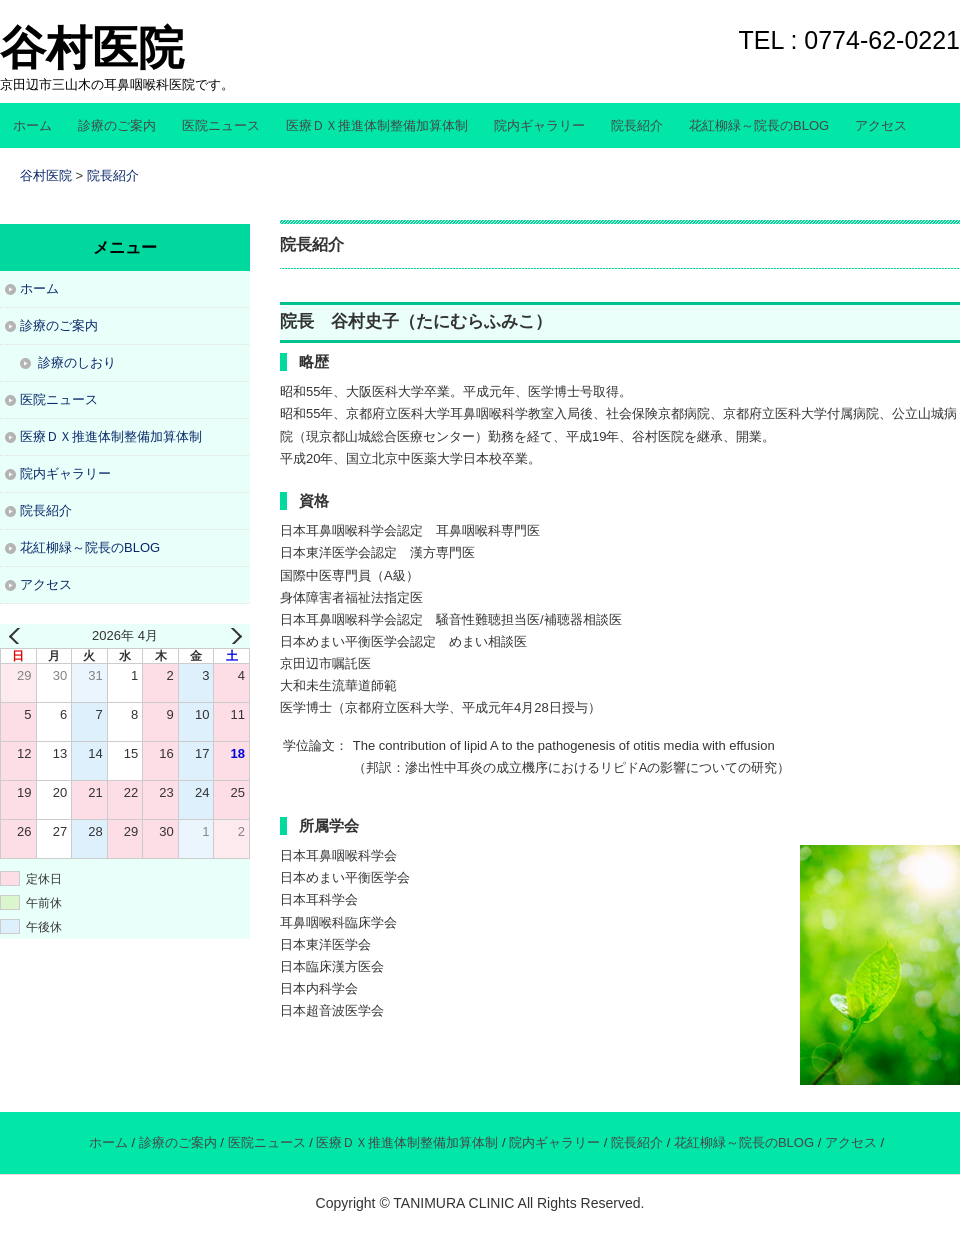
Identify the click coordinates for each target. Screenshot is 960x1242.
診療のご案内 (117, 125)
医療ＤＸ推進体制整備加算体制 (377, 125)
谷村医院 (92, 48)
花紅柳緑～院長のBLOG (759, 125)
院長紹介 (637, 125)
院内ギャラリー (539, 125)
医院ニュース (221, 125)
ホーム (32, 125)
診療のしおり (77, 362)
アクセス (881, 125)
